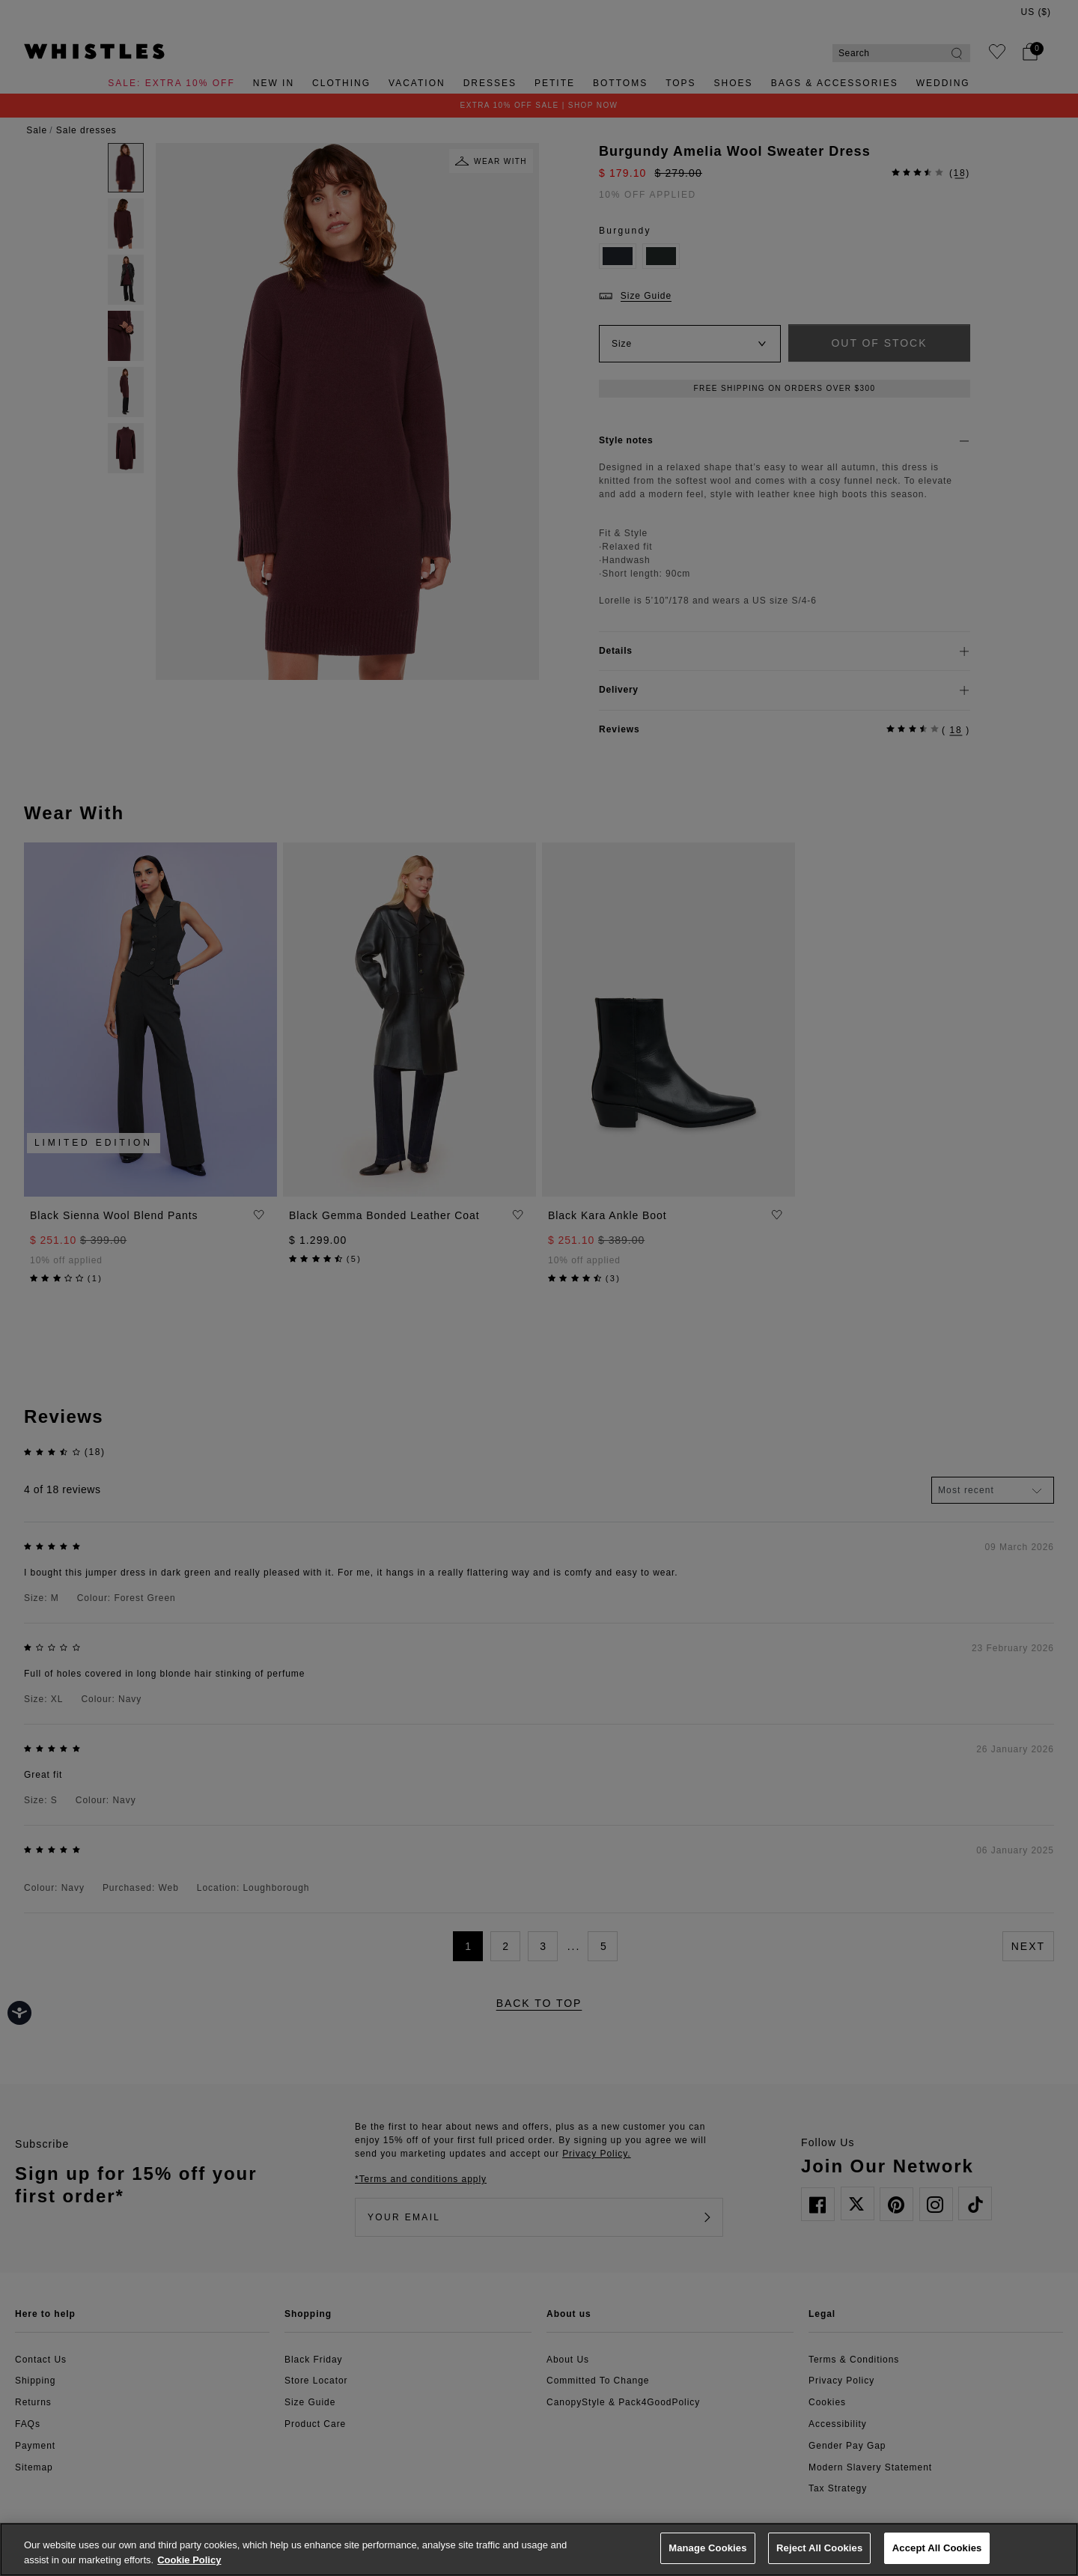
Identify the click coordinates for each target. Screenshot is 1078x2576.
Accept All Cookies (937, 2548)
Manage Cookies (707, 2548)
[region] (539, 2549)
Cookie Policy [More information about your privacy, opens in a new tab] (189, 2560)
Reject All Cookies (819, 2548)
